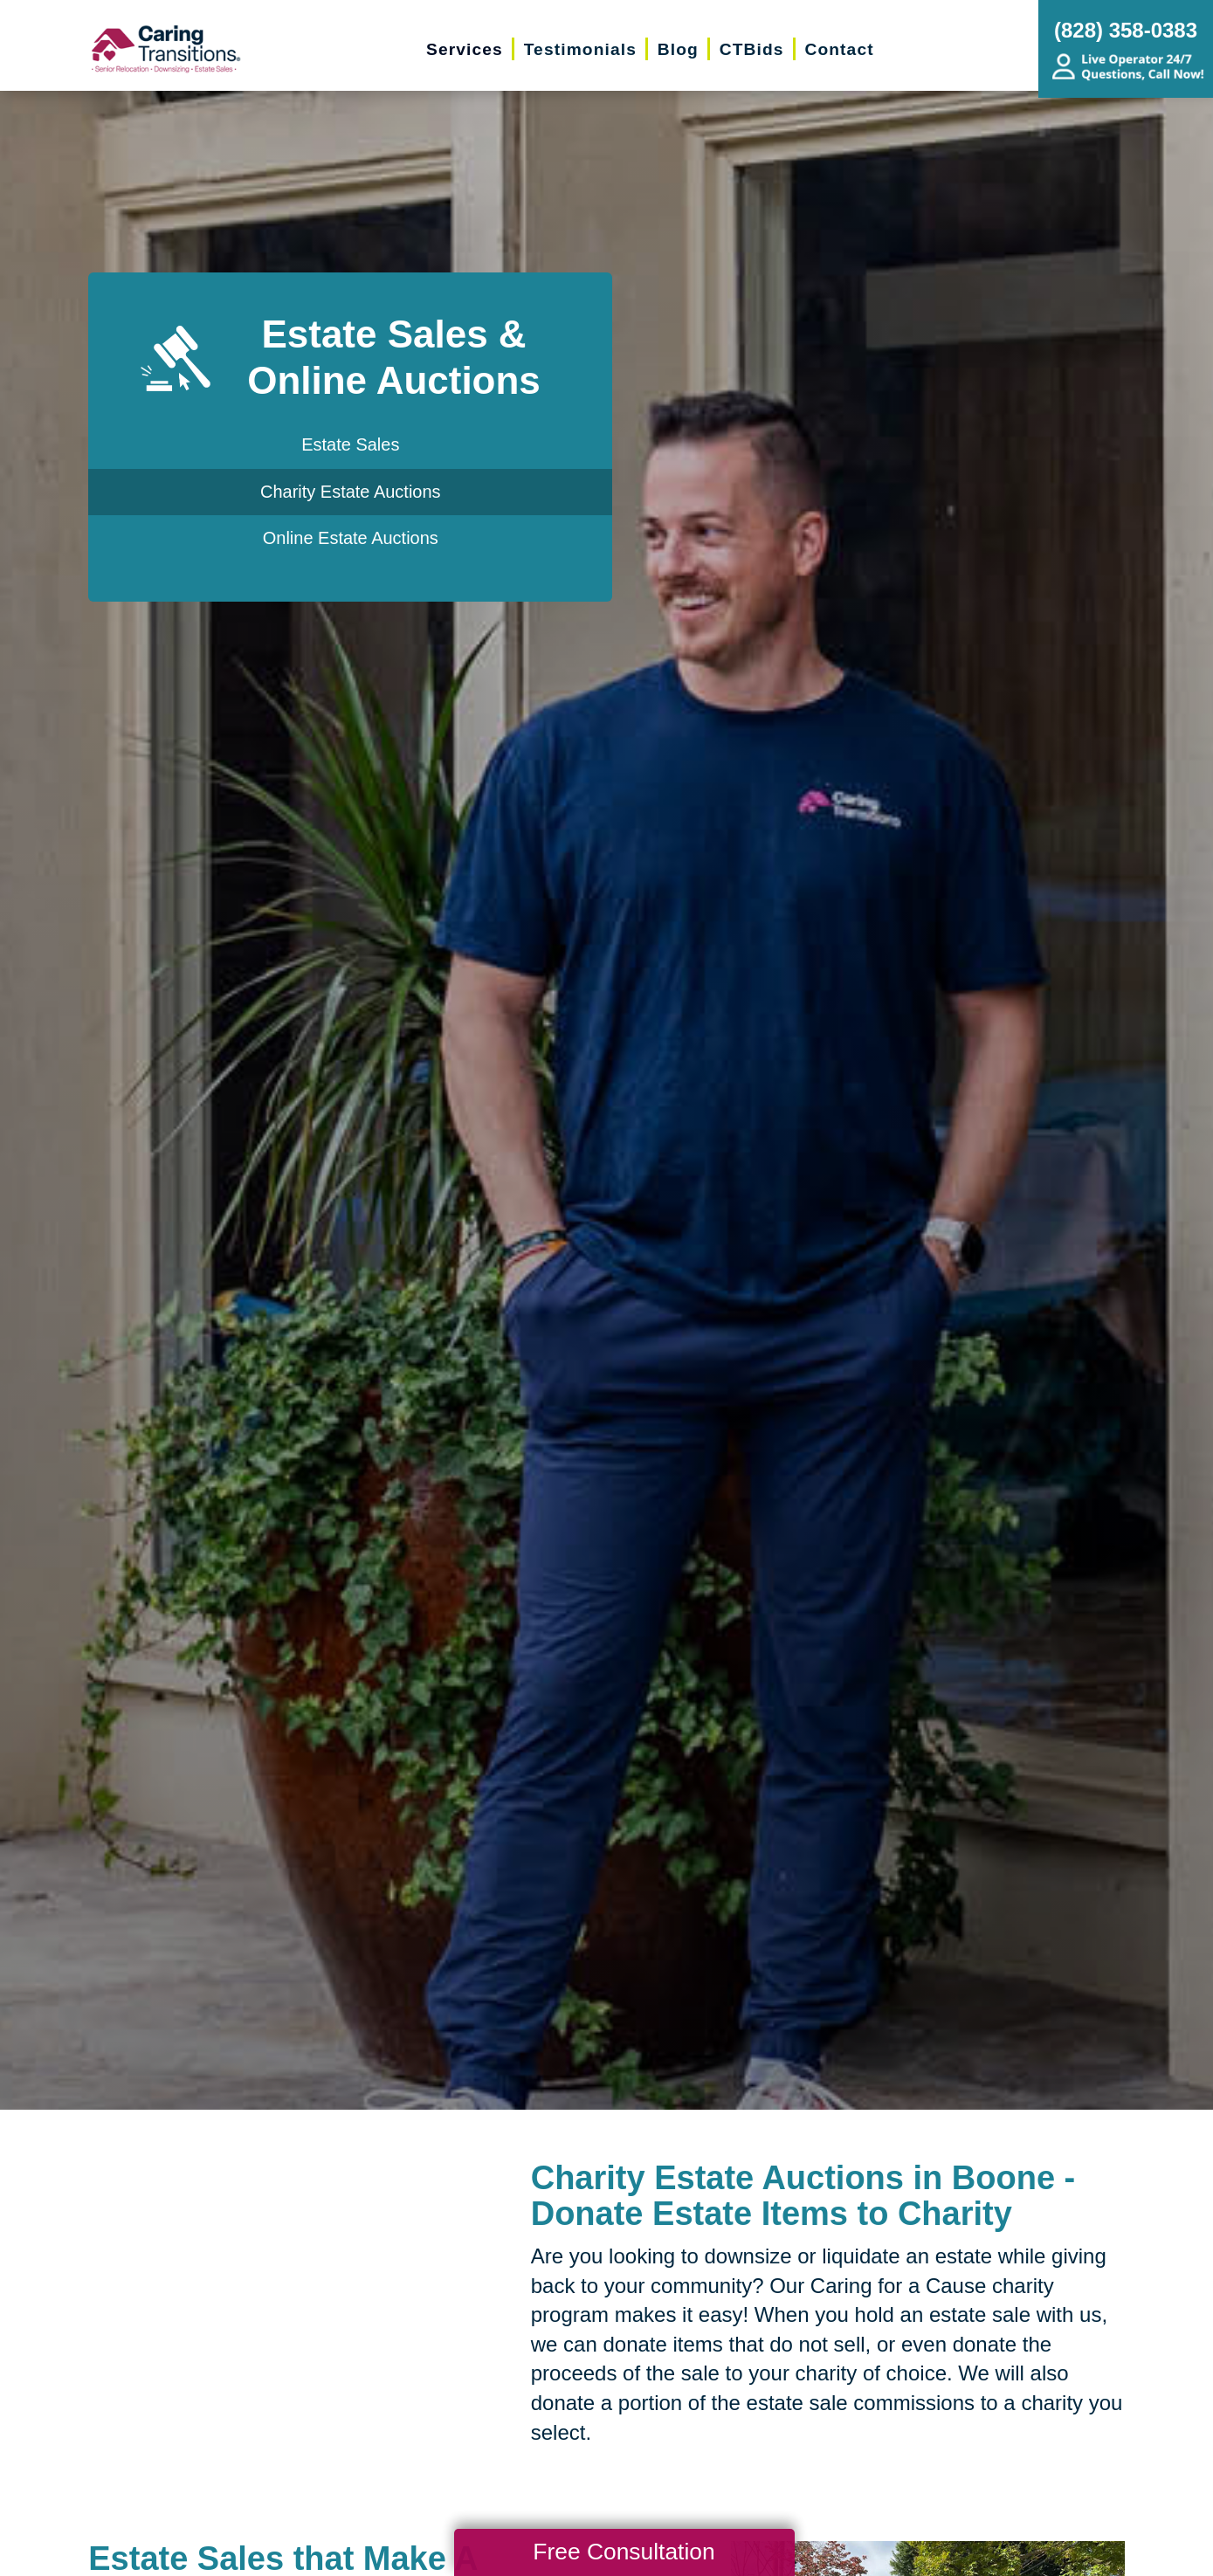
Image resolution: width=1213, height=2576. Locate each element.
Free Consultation (623, 2551)
